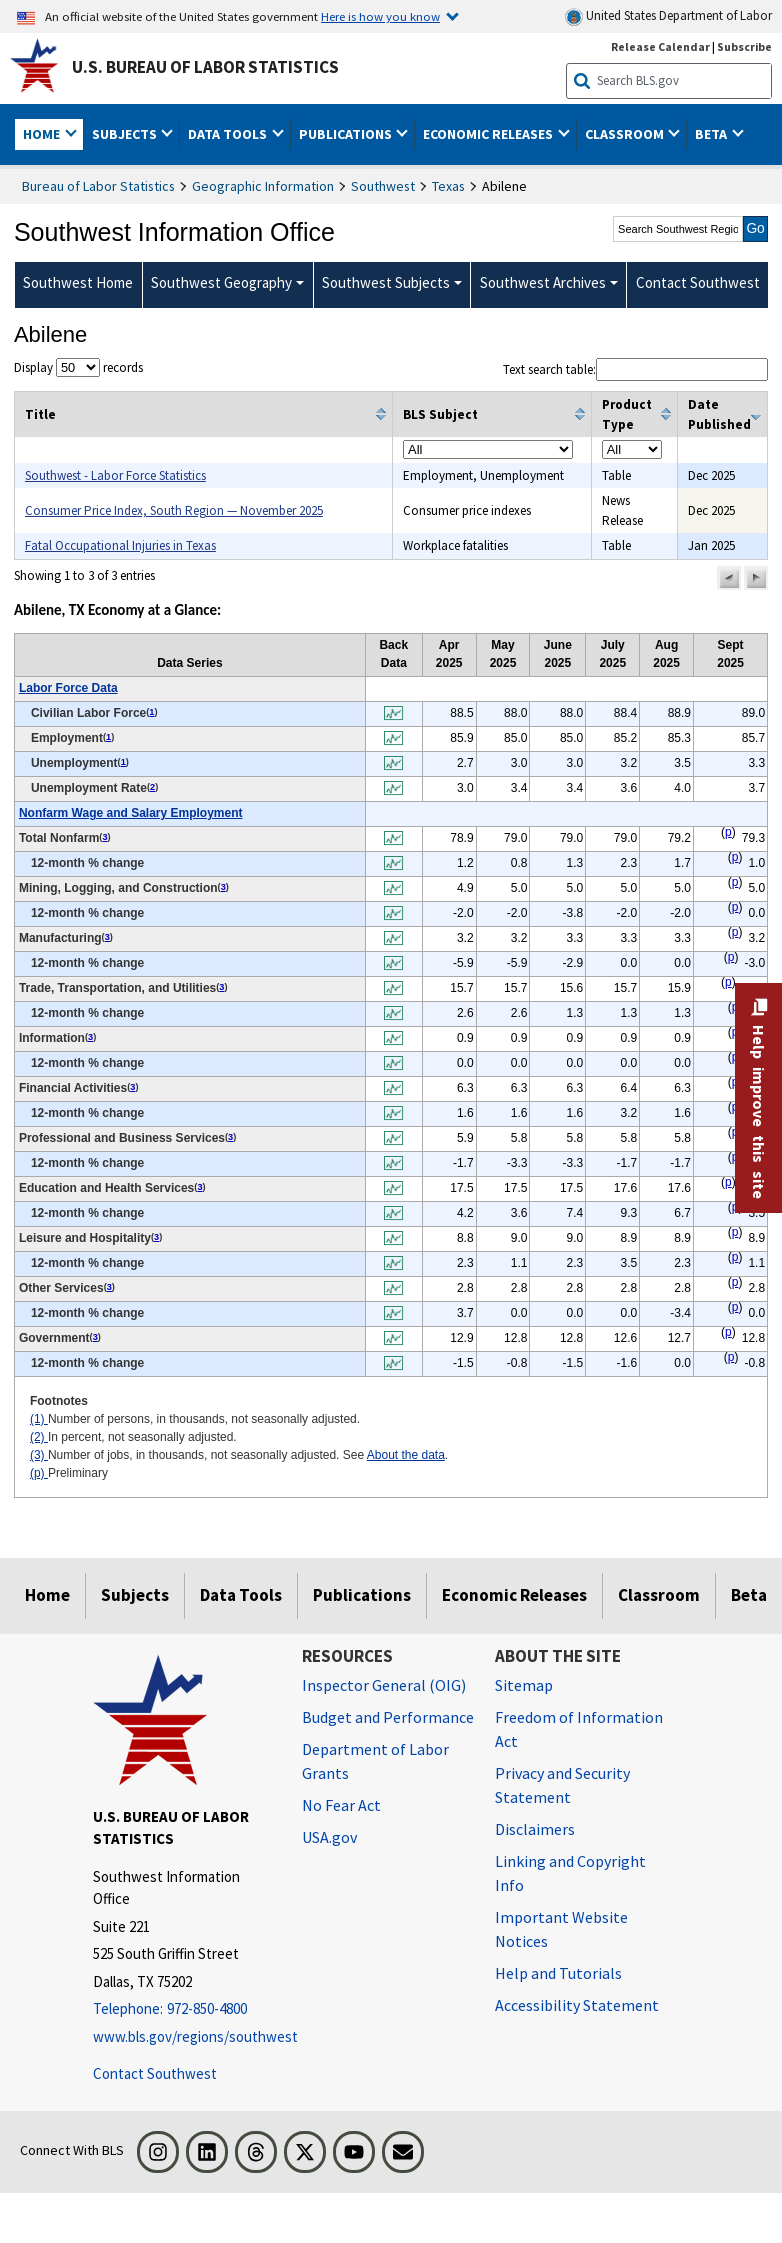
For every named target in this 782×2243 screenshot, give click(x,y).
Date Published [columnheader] (719, 414)
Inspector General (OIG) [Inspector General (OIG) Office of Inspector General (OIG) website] (384, 1685)
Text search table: (635, 369)
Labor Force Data (68, 688)
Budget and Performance (388, 1717)
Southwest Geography (221, 282)
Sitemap (524, 1685)
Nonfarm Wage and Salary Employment (131, 813)
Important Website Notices (561, 1929)
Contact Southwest (155, 2073)
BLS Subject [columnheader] (440, 414)
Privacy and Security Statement (562, 1785)
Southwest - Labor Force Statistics (115, 475)
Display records (78, 367)
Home (47, 1595)
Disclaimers (535, 1829)
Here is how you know (380, 16)
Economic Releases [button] (489, 134)
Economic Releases (514, 1595)
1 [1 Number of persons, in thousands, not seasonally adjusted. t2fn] (151, 712)
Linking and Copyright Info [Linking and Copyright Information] (570, 1873)
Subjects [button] (126, 134)
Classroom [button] (626, 134)
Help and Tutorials (558, 1973)
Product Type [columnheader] (627, 414)
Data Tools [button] (229, 134)
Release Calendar (660, 46)
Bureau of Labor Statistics (98, 186)
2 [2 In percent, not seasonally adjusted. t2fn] (152, 787)
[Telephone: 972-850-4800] (182, 2009)
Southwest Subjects (386, 282)
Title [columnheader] (40, 414)
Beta (749, 1595)
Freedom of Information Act (579, 1729)
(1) (39, 1419)
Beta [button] (712, 134)
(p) (39, 1473)
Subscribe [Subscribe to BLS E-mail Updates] (744, 46)
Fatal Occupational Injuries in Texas (120, 545)
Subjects (135, 1595)
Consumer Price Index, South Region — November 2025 (174, 510)
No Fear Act (341, 1805)
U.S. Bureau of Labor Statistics (205, 67)
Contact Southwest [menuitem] (698, 282)
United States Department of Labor (668, 16)
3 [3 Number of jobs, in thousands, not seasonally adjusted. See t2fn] (104, 837)
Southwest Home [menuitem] (78, 282)
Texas (448, 186)
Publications (362, 1595)
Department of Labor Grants (375, 1761)
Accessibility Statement (577, 2005)
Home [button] (43, 134)
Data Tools (241, 1595)
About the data (406, 1455)
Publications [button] (347, 134)
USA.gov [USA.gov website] (329, 1837)
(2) (39, 1437)
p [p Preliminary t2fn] (728, 832)
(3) (39, 1455)
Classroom (659, 1595)
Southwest (383, 186)
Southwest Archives (543, 282)
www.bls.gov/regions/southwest (182, 2036)
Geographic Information (263, 186)
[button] (729, 578)
